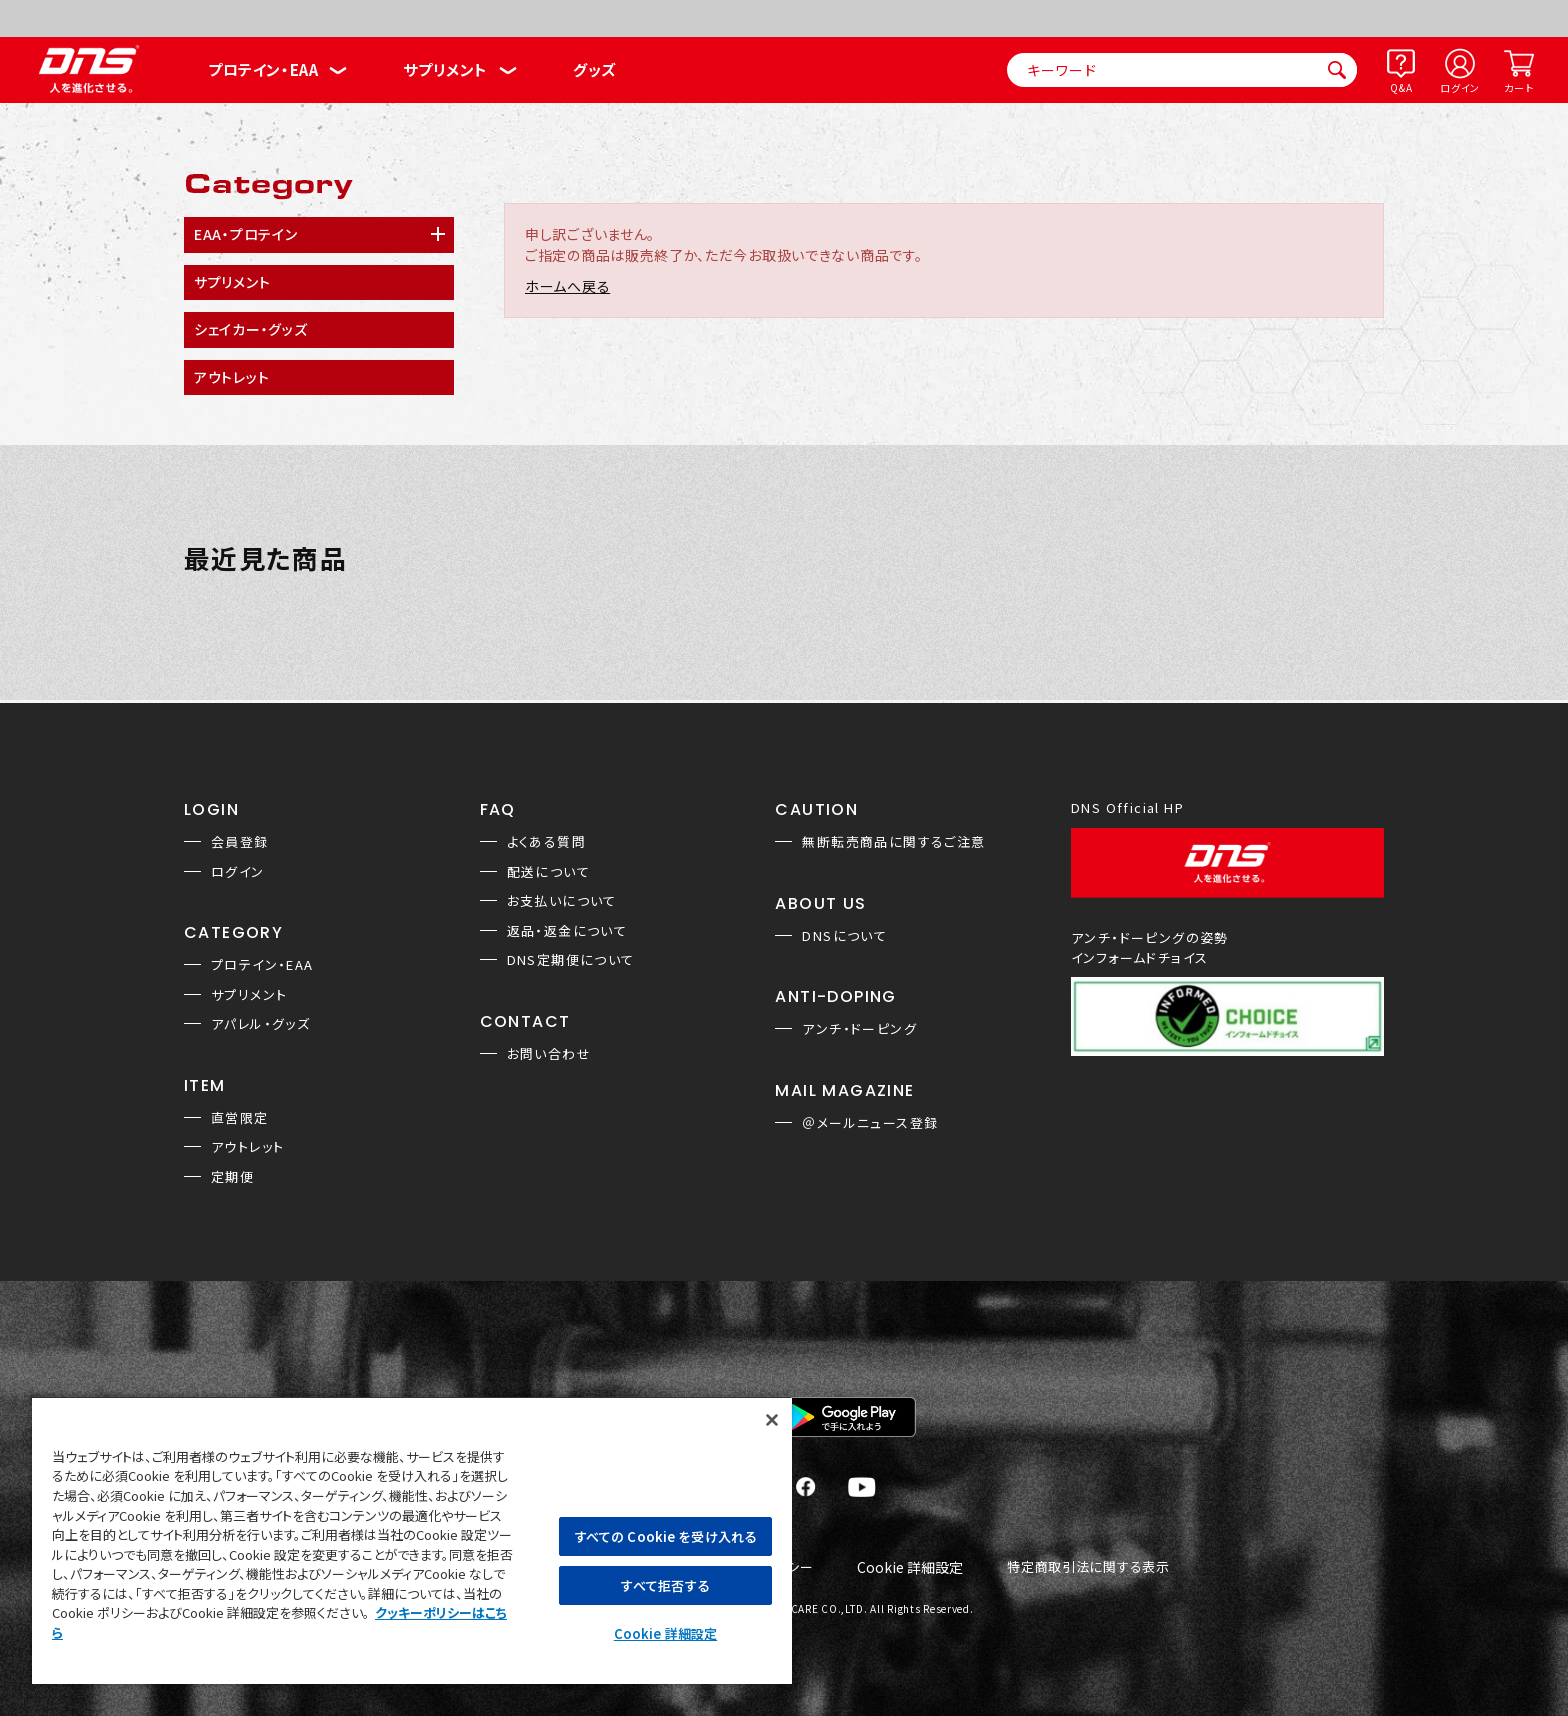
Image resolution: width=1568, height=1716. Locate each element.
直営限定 (240, 1117)
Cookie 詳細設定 (910, 1568)
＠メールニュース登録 (870, 1122)
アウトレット (247, 1146)
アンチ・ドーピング (859, 1028)
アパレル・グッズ (260, 1023)
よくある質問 (546, 841)
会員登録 (240, 841)
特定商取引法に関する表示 (1088, 1567)
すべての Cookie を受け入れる (665, 1536)
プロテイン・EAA (263, 69)
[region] (412, 1540)
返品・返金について (567, 930)
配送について (548, 871)
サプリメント (445, 69)
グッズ (594, 69)
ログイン (1460, 87)
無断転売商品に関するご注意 (893, 841)
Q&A (1401, 87)
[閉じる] (772, 1420)
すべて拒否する (665, 1585)
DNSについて (844, 935)
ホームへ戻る (567, 286)
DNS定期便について (571, 959)
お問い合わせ (549, 1053)
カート (1518, 87)
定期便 (232, 1176)
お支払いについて (562, 900)
